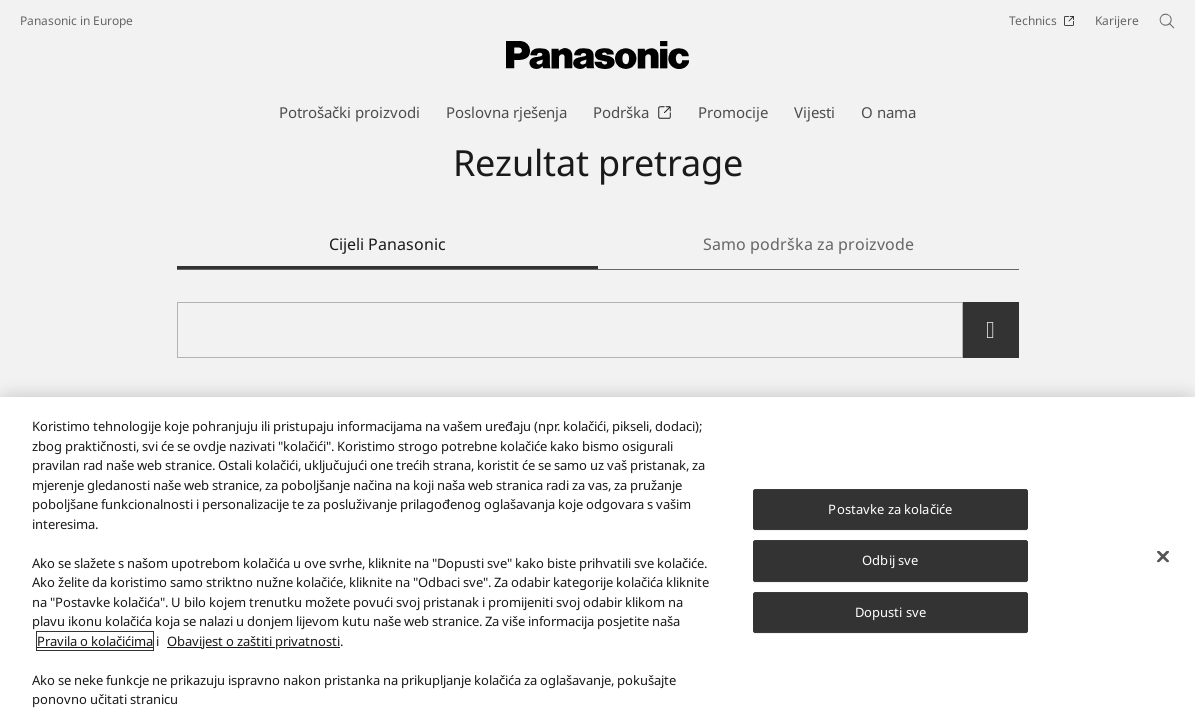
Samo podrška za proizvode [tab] (808, 244)
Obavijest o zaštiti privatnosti (253, 643)
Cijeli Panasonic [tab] (387, 244)
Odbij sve (890, 562)
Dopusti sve (890, 614)
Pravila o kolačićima (95, 643)
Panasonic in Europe (76, 20)
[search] (991, 330)
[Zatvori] (1163, 558)
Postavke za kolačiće (890, 510)
